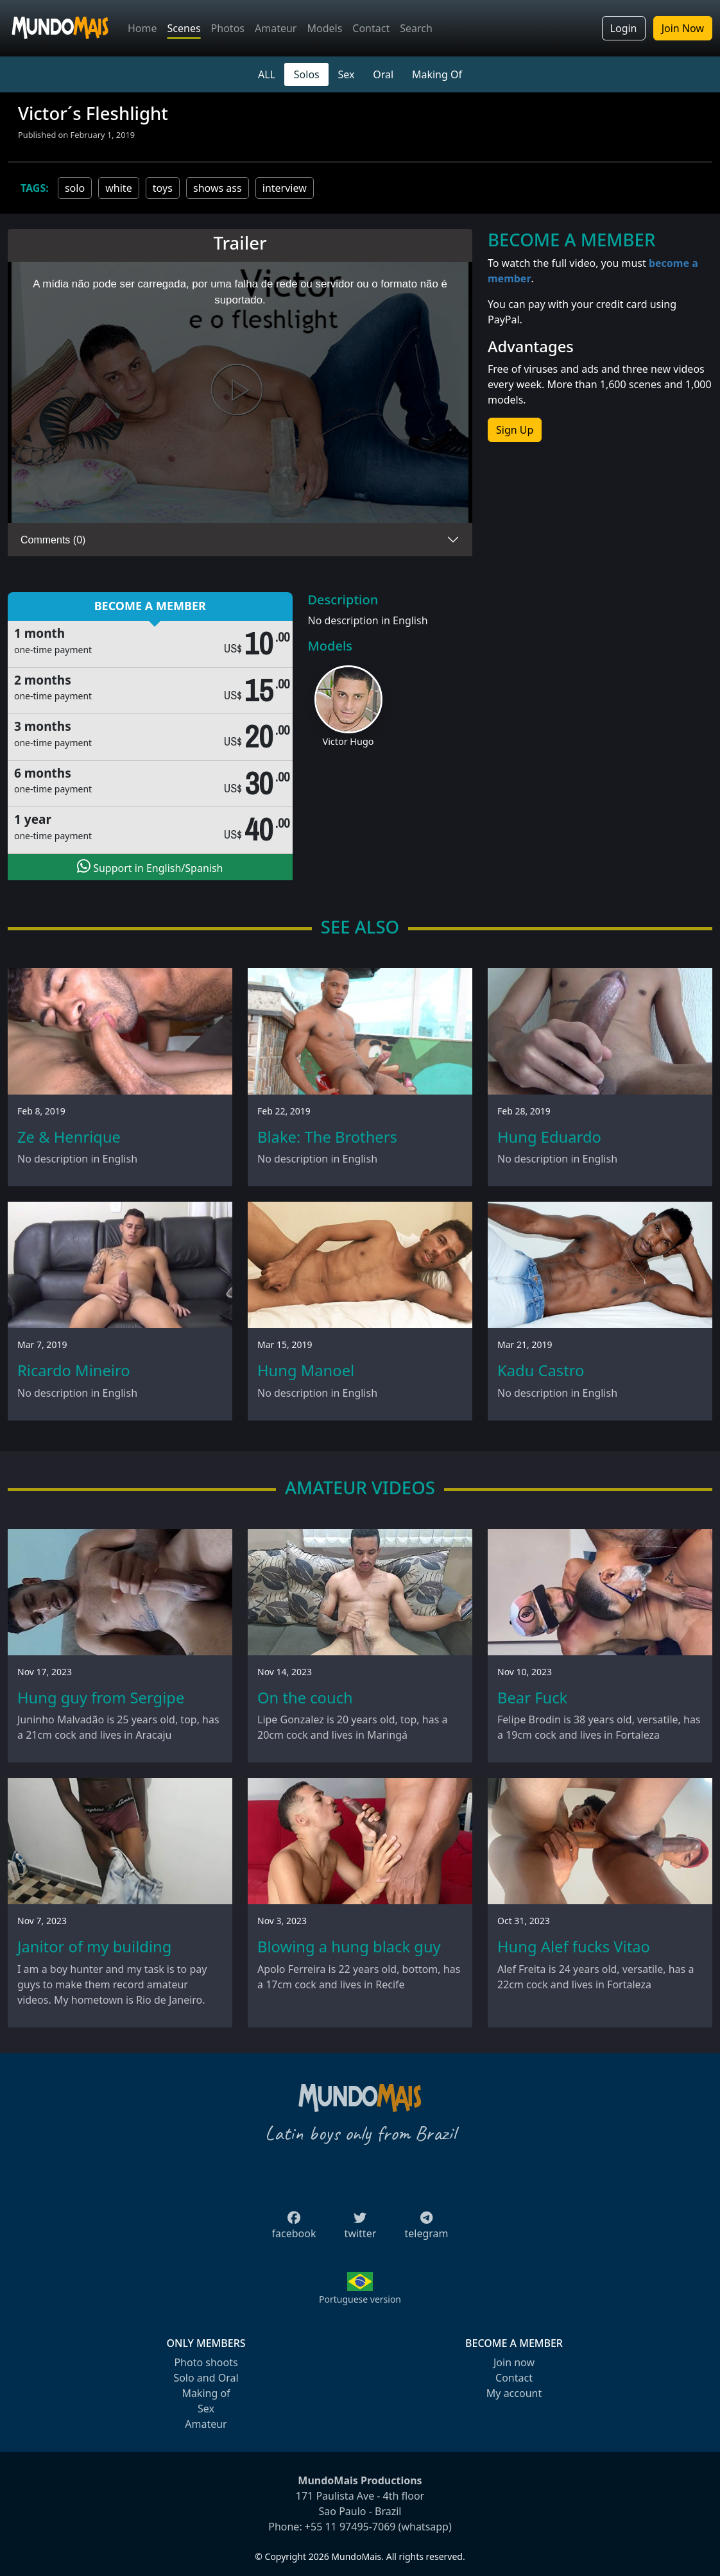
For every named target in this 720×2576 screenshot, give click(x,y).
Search (416, 28)
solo (75, 188)
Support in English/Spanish (150, 866)
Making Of (437, 74)
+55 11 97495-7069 (350, 2527)
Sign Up (514, 430)
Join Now (683, 28)
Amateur (275, 28)
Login (623, 28)
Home (142, 28)
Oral (383, 74)
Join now (514, 2362)
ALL (266, 74)
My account (514, 2393)
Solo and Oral (205, 2378)
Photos (227, 28)
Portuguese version (360, 2299)
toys (163, 188)
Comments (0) (53, 539)
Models (324, 28)
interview (284, 188)
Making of (206, 2393)
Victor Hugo (348, 741)
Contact (371, 28)
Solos (307, 74)
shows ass (217, 188)
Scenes (184, 28)
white (118, 188)
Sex (346, 74)
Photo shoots (205, 2362)
